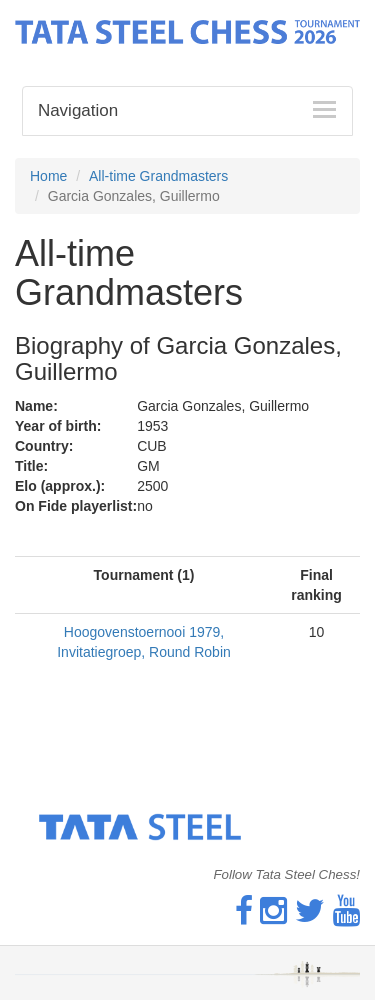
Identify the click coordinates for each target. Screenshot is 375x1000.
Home (48, 176)
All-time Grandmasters (158, 176)
